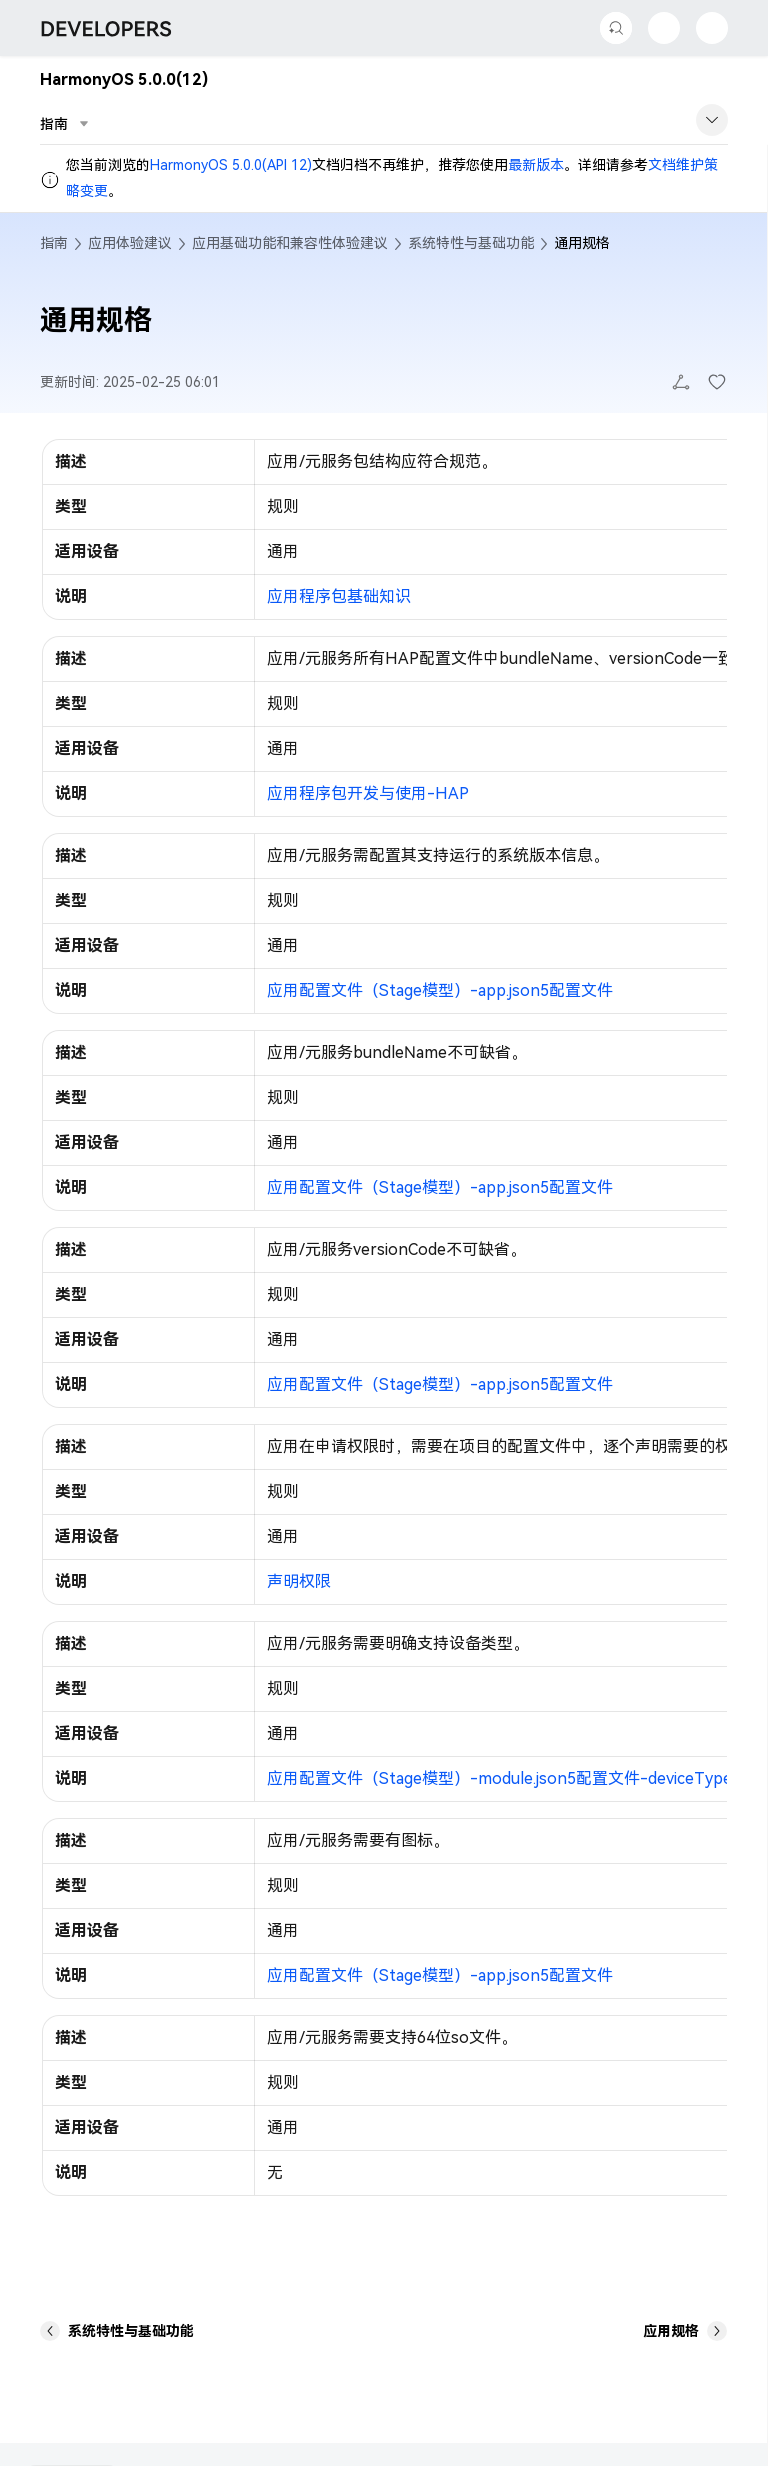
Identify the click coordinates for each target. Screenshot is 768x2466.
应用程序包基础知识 (339, 596)
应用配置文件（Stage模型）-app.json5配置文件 (440, 990)
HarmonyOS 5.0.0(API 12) (231, 165)
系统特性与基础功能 (471, 243)
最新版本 (536, 165)
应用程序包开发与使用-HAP (368, 793)
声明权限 (299, 1581)
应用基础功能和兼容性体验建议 (290, 243)
